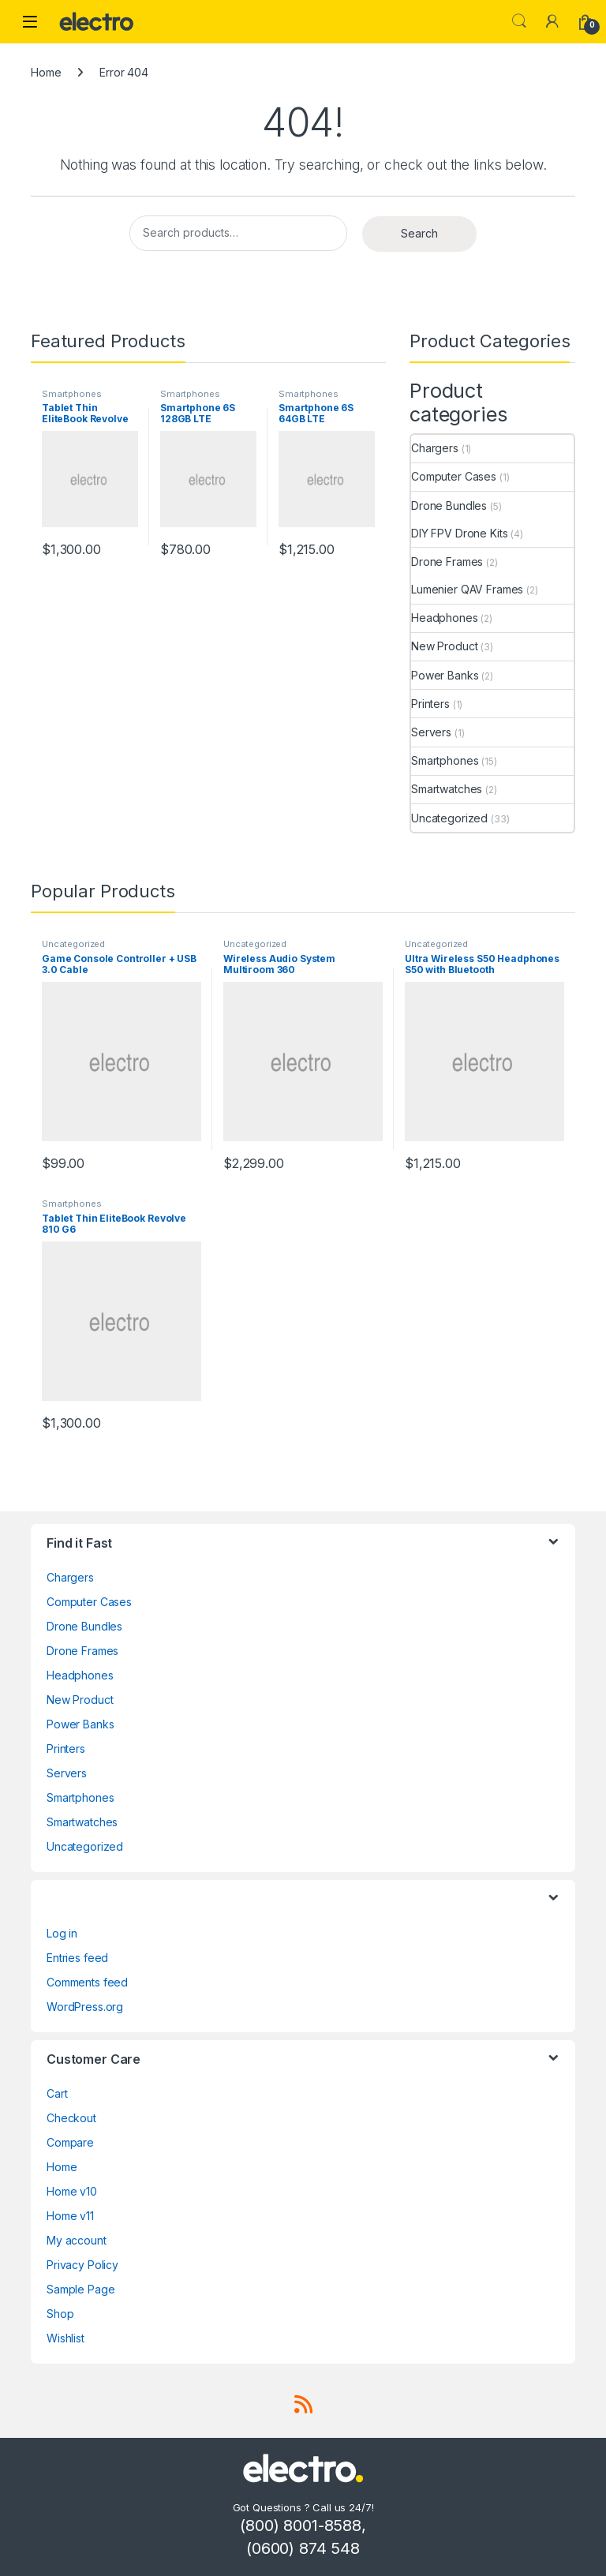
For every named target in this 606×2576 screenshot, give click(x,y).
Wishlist (65, 2338)
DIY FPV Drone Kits (459, 533)
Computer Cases (453, 476)
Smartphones (71, 393)
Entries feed (77, 1957)
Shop (60, 2313)
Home (46, 72)
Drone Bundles (449, 505)
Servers (431, 732)
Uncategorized (449, 818)
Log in (62, 1933)
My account (77, 2240)
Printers (430, 703)
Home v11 (70, 2215)
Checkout (71, 2118)
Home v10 (72, 2191)
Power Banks (444, 675)
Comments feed (87, 1982)
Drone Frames (447, 561)
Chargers (434, 448)
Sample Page (80, 2289)
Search (519, 21)
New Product (444, 646)
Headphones (444, 617)
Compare (70, 2142)
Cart (57, 2093)
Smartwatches (446, 789)
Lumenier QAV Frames (467, 589)
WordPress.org (85, 2006)
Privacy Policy (82, 2264)
